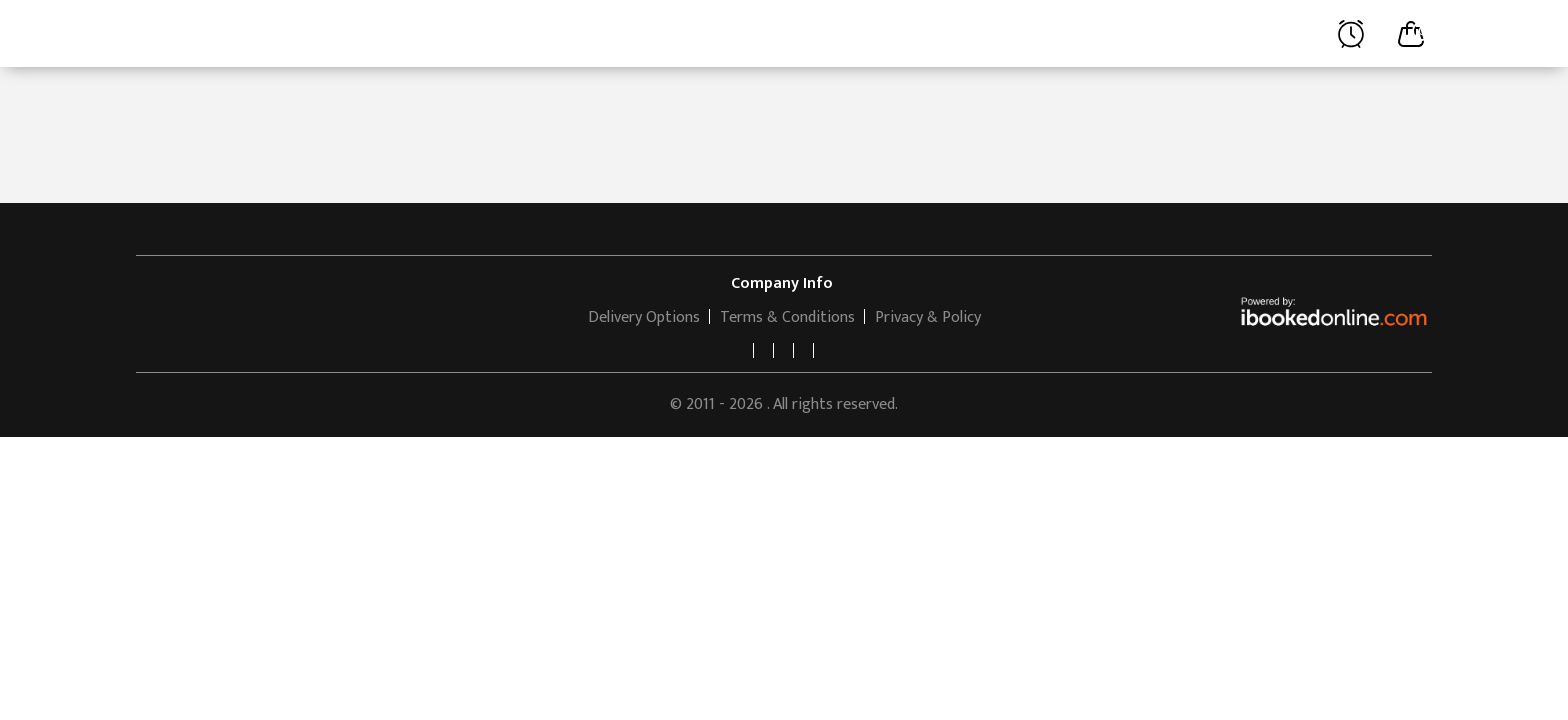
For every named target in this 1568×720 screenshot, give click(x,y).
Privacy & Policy (928, 317)
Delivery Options (644, 317)
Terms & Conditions (787, 317)
